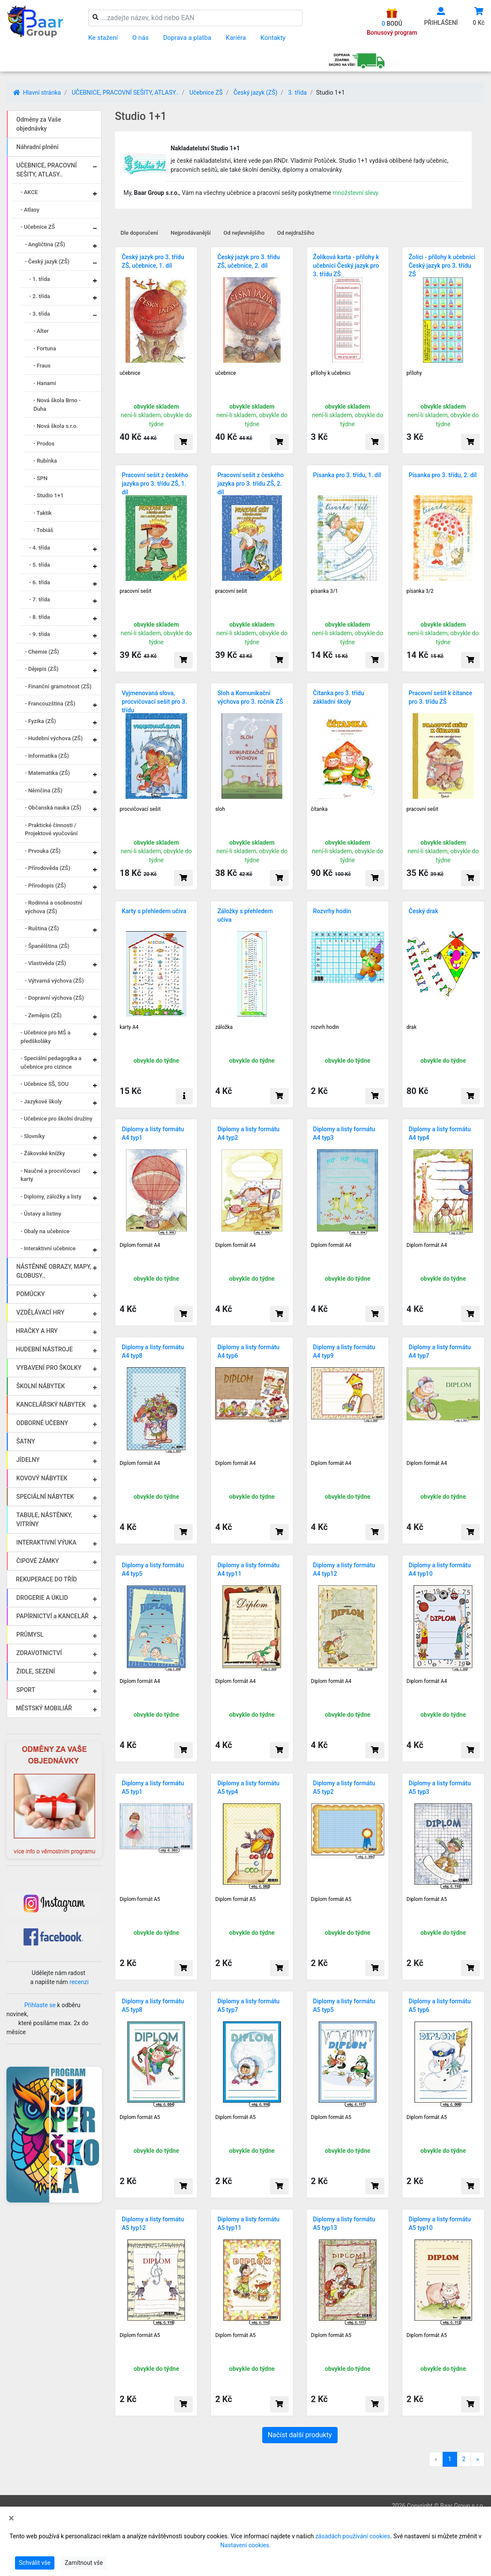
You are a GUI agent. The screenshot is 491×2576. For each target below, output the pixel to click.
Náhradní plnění (37, 146)
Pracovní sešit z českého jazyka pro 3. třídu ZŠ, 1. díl (155, 484)
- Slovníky (33, 1136)
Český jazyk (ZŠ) (255, 92)
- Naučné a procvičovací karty (50, 1175)
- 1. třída (39, 279)
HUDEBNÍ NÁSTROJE (44, 1349)
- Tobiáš (43, 530)
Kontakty (273, 38)
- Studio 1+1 (48, 495)
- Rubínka (45, 460)
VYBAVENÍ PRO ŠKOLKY (48, 1367)
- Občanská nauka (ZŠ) (53, 807)
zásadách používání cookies (352, 2536)
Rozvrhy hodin (332, 911)
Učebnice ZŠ (206, 92)
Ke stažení (103, 38)
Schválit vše (35, 2562)
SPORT (25, 1689)
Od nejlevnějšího (243, 233)
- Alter (40, 331)
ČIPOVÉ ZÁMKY (37, 1560)
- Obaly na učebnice (45, 1231)
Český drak (423, 911)
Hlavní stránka (37, 92)
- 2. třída (39, 296)
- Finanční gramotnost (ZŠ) (58, 686)
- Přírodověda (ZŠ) (47, 868)
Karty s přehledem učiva (154, 911)
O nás (140, 38)
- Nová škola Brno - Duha (57, 404)
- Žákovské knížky (43, 1153)
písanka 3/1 (324, 591)
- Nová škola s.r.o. (55, 426)
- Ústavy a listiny (41, 1213)
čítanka (319, 809)
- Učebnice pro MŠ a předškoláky (46, 1036)
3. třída (297, 92)
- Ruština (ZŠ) (42, 928)
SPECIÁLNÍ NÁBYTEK (45, 1496)
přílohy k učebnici (331, 373)
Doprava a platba (187, 38)
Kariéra (236, 38)
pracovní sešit (135, 591)
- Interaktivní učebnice (48, 1248)
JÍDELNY (28, 1459)
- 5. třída (39, 565)
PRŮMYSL (29, 1634)
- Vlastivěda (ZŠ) (45, 963)
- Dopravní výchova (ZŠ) (54, 998)
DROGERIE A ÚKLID (42, 1597)
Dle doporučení (139, 233)
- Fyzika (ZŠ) (40, 721)
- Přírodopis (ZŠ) (45, 885)
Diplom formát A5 (140, 1899)
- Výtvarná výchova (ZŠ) (54, 980)
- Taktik (42, 513)
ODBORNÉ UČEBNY (42, 1422)
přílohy (414, 373)
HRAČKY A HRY (37, 1330)
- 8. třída (39, 617)
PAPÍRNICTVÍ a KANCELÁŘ (52, 1616)
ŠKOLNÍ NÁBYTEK (40, 1386)
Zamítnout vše (84, 2562)
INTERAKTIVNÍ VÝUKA (46, 1542)
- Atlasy (30, 209)
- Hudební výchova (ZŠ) (54, 738)
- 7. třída (39, 599)
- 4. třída (39, 547)
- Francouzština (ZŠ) (50, 703)
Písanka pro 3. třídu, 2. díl (443, 475)
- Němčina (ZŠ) (44, 790)
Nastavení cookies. (245, 2545)
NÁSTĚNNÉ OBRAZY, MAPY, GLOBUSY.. (53, 1271)
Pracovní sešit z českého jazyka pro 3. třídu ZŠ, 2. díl (250, 484)
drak (411, 1027)
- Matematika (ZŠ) (47, 773)
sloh (220, 809)
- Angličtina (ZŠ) (45, 244)
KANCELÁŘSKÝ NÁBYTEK (51, 1404)
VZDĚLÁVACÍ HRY (40, 1312)
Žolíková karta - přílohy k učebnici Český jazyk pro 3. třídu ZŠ (346, 266)
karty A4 (129, 1027)
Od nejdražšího (295, 233)
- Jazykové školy (41, 1101)
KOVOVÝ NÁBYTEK (41, 1478)
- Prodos (43, 443)
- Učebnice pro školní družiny (57, 1118)
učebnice (130, 373)
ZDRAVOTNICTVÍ (39, 1653)
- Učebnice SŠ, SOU (45, 1084)
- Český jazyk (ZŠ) (47, 261)
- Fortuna (44, 348)
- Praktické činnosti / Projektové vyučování (51, 829)
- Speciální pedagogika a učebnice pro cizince (51, 1062)
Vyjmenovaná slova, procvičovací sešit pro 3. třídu (154, 702)
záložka (224, 1027)
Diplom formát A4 (140, 1245)
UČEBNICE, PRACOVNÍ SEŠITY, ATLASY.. (125, 92)
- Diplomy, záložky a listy (51, 1196)
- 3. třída (39, 314)
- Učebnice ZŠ (38, 227)
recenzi (79, 1981)
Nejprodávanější (191, 233)
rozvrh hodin (325, 1027)
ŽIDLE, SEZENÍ (35, 1671)
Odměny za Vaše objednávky (38, 124)
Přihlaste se (40, 2005)
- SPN (40, 478)
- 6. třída (39, 582)
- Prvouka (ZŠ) (42, 851)
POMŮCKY (30, 1294)
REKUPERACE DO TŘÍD (46, 1579)
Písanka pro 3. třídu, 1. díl (347, 475)
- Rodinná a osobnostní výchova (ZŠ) (53, 907)
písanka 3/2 (420, 591)
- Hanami (44, 383)
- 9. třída (39, 634)
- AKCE (29, 192)
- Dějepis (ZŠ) (42, 669)
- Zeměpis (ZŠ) (43, 1015)
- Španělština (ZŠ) (47, 946)
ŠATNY (25, 1441)
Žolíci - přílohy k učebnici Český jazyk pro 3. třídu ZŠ (442, 266)
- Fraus (42, 365)
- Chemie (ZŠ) (42, 651)
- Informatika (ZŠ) (47, 756)
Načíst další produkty (300, 2435)
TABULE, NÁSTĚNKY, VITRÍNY (44, 1519)
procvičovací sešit (140, 809)
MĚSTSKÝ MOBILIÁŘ (44, 1708)
